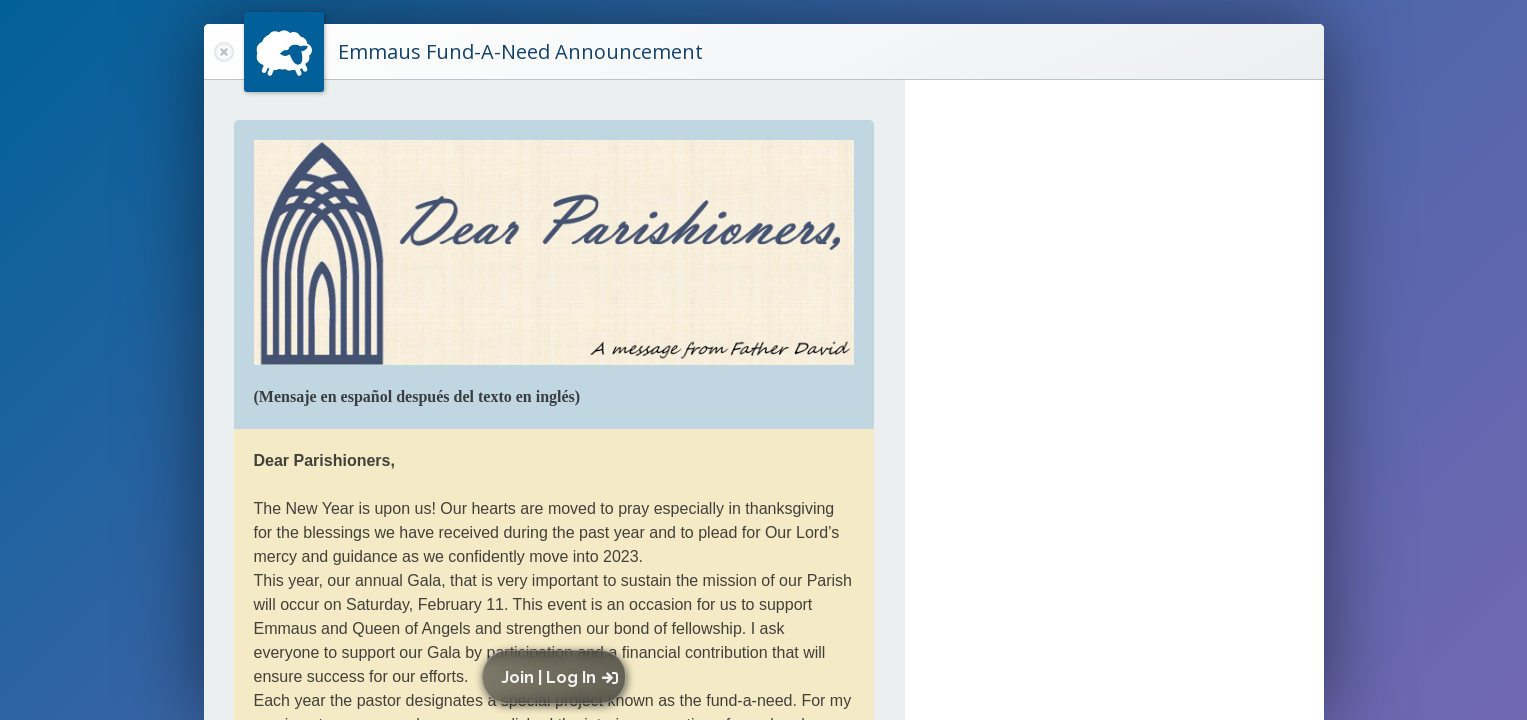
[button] (558, 677)
